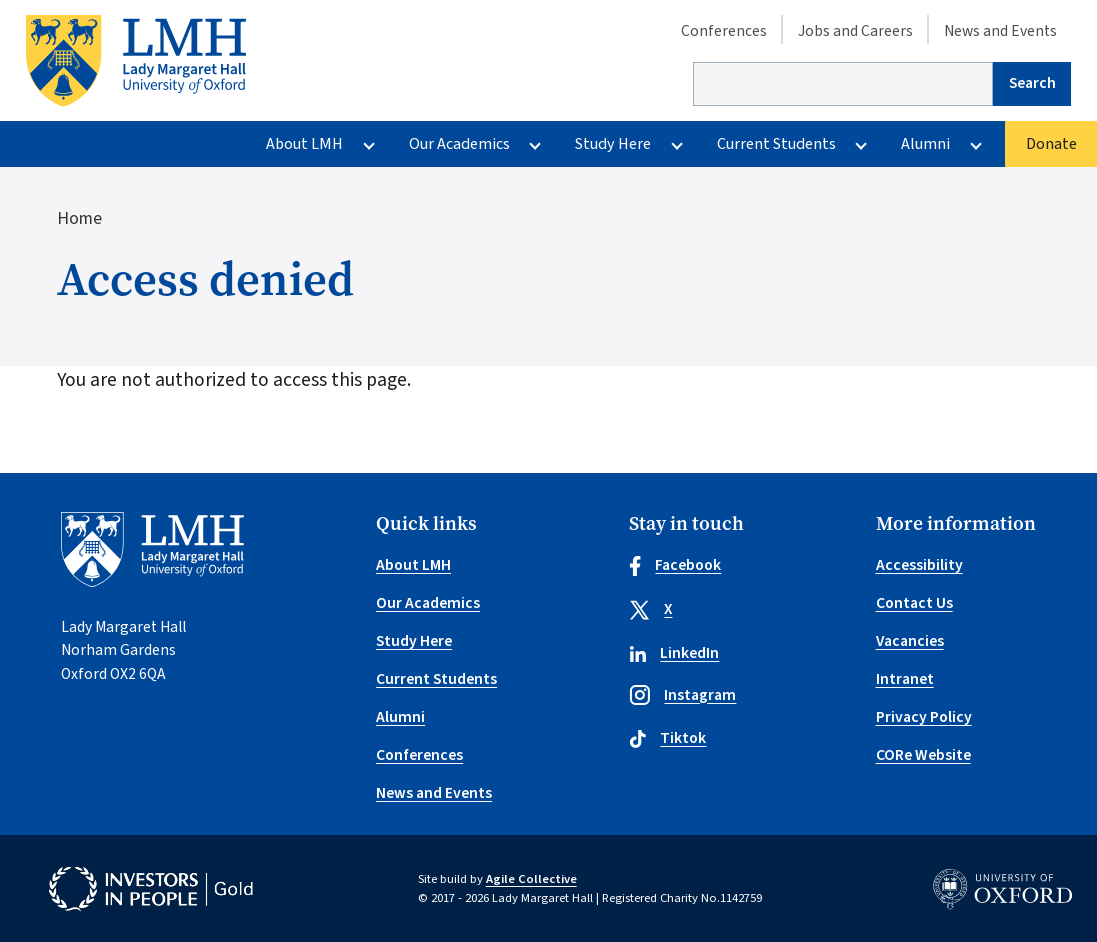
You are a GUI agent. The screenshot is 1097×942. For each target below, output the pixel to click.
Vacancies (910, 641)
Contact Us (914, 603)
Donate (1051, 144)
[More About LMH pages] (368, 144)
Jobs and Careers (855, 30)
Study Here (613, 144)
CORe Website (923, 755)
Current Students (776, 144)
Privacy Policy (924, 717)
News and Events (1000, 30)
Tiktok (668, 738)
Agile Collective (531, 879)
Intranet (905, 679)
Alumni (925, 144)
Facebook (675, 565)
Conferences (724, 30)
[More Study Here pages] (676, 144)
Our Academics (459, 144)
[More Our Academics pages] (535, 144)
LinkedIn (674, 653)
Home (79, 218)
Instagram (683, 695)
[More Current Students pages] (861, 144)
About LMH (304, 144)
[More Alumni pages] (975, 144)
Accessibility (919, 565)
